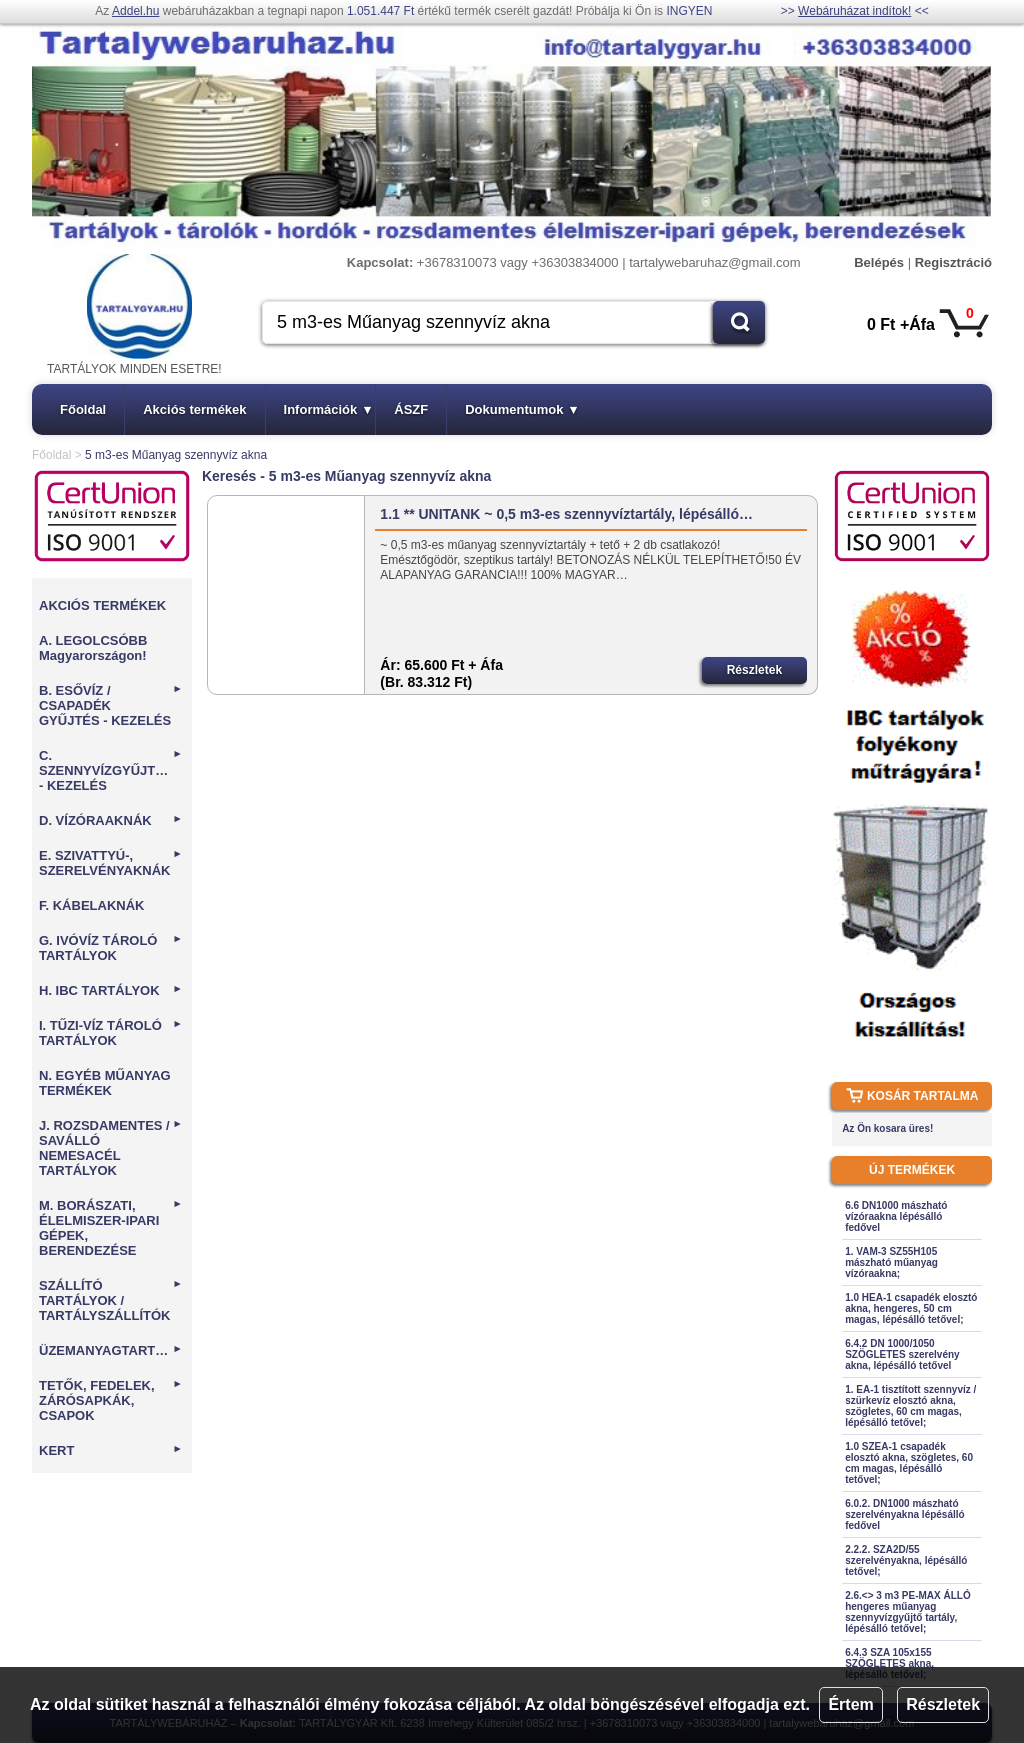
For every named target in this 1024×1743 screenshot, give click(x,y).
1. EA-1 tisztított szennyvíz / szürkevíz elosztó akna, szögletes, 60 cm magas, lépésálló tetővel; (910, 1406)
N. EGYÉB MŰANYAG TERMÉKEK (105, 1083)
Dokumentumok (521, 409)
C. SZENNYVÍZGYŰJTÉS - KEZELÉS (111, 770)
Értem (850, 1704)
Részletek (943, 1704)
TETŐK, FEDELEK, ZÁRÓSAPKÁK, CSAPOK (111, 1400)
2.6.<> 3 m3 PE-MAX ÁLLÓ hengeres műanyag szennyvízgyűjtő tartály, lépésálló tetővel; (908, 1612)
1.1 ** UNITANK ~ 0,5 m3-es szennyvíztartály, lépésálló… (566, 514)
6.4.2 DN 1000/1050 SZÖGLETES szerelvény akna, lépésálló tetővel (902, 1354)
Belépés (879, 262)
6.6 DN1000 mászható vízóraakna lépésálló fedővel (896, 1216)
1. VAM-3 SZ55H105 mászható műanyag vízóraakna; (891, 1262)
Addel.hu (135, 11)
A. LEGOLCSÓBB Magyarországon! (93, 648)
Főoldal (83, 409)
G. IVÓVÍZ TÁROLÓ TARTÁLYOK (111, 948)
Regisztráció (953, 262)
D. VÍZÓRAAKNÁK (111, 820)
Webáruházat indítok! (854, 11)
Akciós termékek (194, 409)
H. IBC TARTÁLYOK (111, 990)
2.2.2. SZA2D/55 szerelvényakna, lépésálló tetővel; (906, 1560)
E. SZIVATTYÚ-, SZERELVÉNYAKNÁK (111, 863)
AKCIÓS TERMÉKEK (102, 605)
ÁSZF (411, 409)
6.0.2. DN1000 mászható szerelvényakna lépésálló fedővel (905, 1514)
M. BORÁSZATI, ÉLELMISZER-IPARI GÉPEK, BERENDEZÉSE (111, 1228)
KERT (111, 1450)
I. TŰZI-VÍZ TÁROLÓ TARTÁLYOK (111, 1033)
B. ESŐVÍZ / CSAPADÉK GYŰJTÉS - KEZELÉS (111, 705)
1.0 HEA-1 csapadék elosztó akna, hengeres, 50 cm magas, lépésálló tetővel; (911, 1308)
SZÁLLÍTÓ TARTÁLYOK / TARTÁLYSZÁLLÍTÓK (111, 1300)
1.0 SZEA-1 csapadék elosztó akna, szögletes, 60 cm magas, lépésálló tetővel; (909, 1463)
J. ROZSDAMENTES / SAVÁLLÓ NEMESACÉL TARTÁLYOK (111, 1148)
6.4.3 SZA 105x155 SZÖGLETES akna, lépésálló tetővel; (889, 1663)
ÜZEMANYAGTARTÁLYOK (113, 1350)
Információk (328, 409)
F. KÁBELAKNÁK (91, 905)
